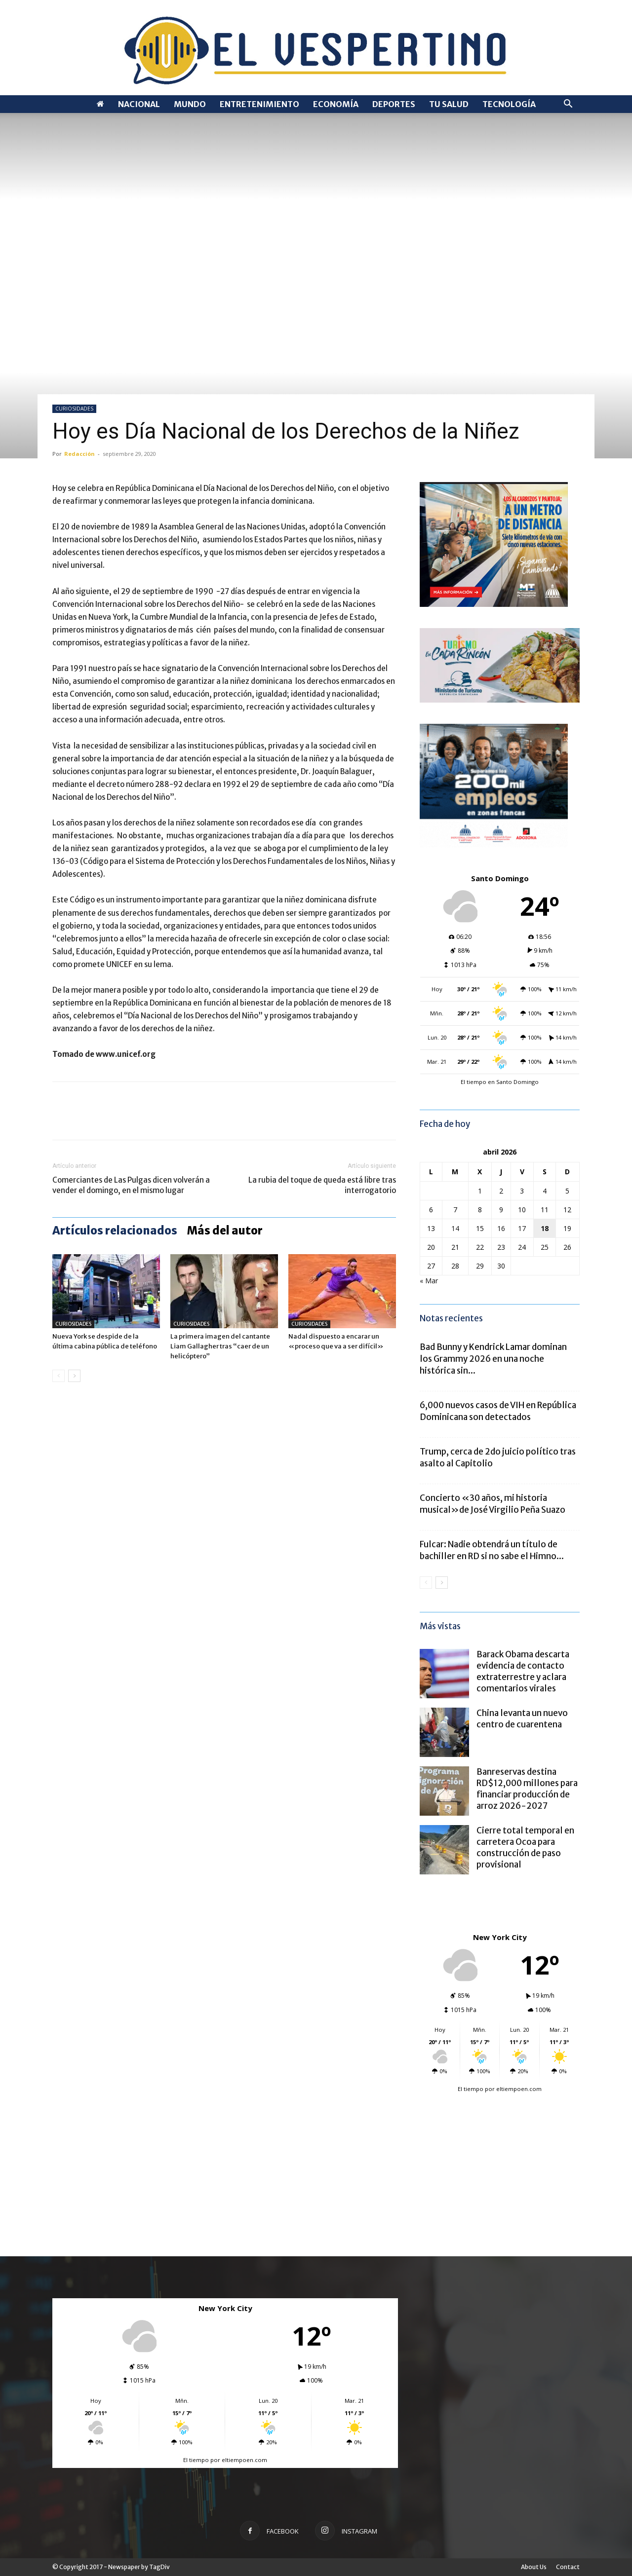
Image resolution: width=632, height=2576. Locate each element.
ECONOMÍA (335, 104)
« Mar (429, 1280)
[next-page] (74, 1376)
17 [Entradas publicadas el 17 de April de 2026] (522, 1228)
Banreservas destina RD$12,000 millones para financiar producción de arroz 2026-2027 (527, 1788)
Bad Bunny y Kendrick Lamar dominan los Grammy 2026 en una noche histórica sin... (493, 1359)
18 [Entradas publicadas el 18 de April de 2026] (545, 1228)
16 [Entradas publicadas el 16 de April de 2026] (501, 1228)
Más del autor (225, 1230)
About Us (534, 2567)
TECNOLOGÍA (509, 104)
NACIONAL (139, 104)
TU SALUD (449, 104)
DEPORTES (393, 104)
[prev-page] (58, 1376)
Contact (568, 2567)
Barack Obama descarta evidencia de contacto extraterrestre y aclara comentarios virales (522, 1671)
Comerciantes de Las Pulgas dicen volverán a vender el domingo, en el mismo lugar (131, 1185)
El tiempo (470, 2088)
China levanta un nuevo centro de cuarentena (522, 1719)
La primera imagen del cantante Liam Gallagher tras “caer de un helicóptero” (220, 1346)
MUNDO (190, 104)
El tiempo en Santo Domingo (500, 1081)
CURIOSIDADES (74, 408)
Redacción (79, 453)
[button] (568, 105)
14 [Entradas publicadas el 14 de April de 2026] (455, 1228)
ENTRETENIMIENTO (259, 104)
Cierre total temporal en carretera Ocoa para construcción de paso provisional (525, 1847)
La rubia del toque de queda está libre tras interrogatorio (322, 1185)
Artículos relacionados (114, 1230)
